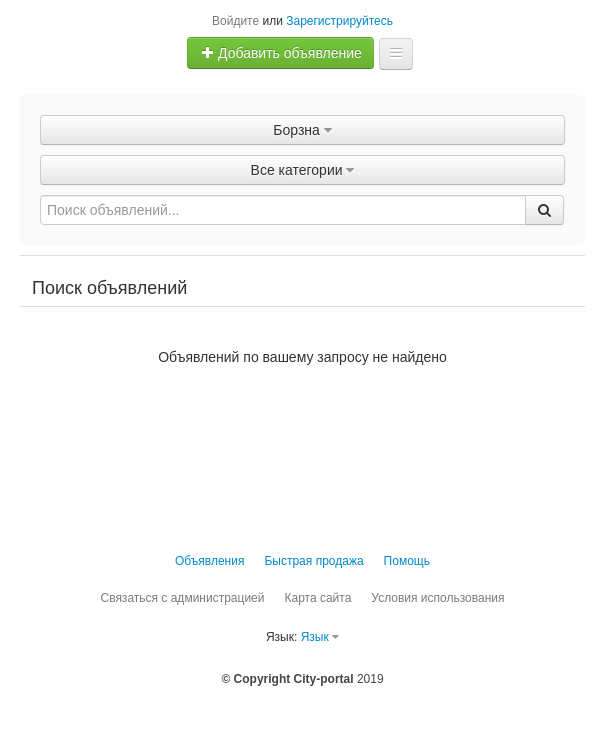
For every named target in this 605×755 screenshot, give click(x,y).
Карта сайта (317, 598)
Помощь (407, 561)
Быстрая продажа (313, 561)
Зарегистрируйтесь (339, 21)
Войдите (235, 21)
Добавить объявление (281, 53)
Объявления (209, 561)
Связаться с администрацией (182, 598)
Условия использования (437, 598)
